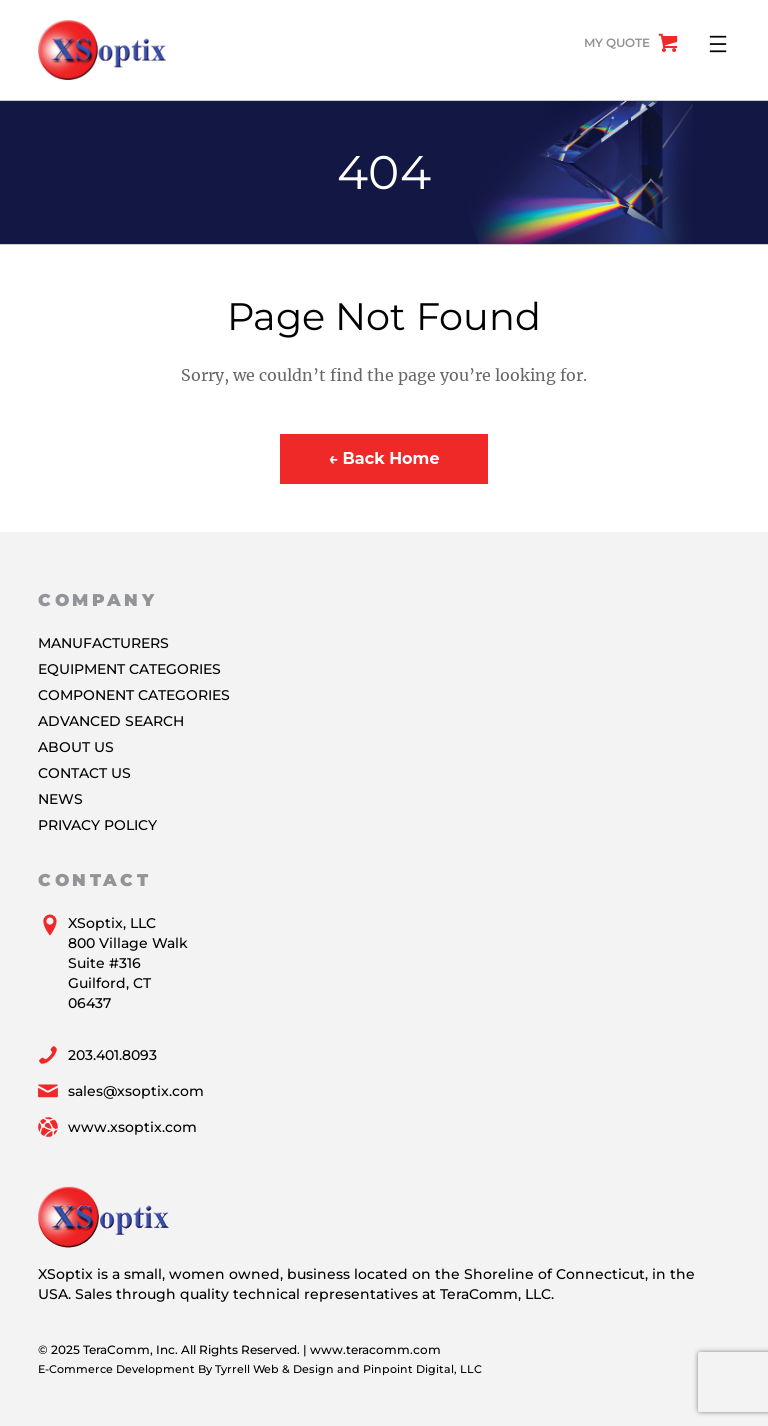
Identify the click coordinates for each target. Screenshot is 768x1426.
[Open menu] (718, 44)
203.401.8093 (112, 1055)
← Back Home (383, 458)
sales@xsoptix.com (136, 1091)
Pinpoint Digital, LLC (422, 1369)
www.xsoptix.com (132, 1127)
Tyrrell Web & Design (274, 1369)
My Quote (617, 42)
